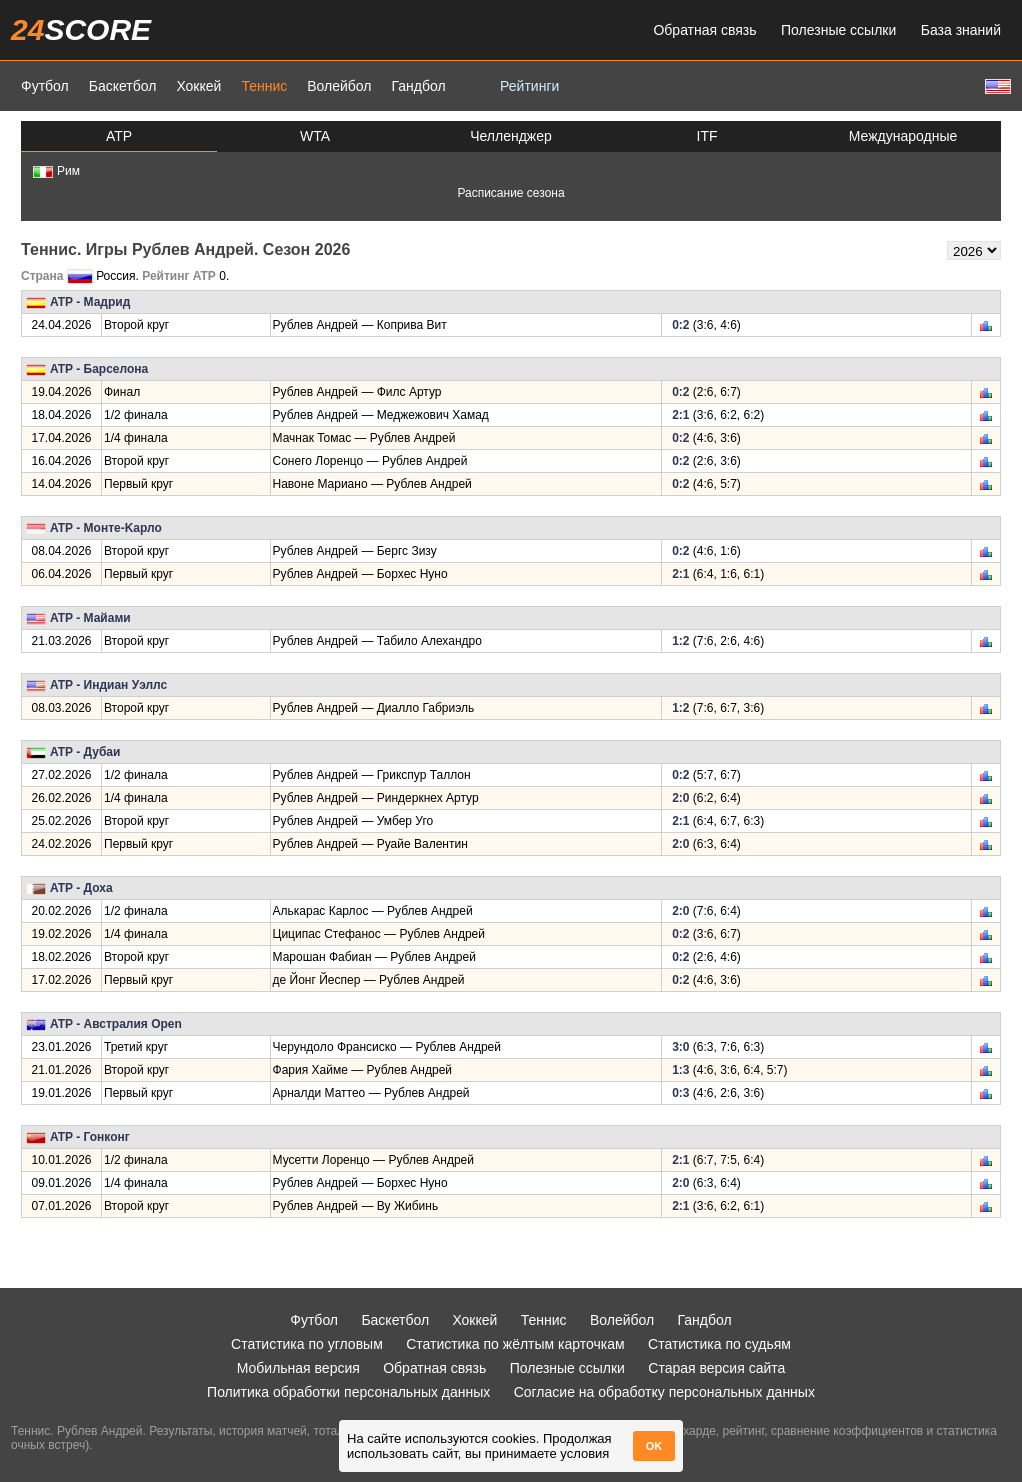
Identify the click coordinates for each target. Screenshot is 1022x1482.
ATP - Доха (81, 888)
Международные (903, 136)
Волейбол (339, 86)
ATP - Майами (90, 618)
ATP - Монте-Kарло (106, 528)
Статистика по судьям (719, 1344)
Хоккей (198, 86)
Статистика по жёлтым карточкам (515, 1344)
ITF (707, 136)
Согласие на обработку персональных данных (664, 1392)
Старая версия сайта (716, 1368)
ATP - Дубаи (85, 752)
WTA (315, 136)
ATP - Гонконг (90, 1137)
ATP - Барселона (99, 369)
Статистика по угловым (307, 1344)
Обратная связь (704, 30)
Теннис (264, 86)
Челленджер (511, 136)
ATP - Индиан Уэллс (108, 685)
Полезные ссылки (838, 30)
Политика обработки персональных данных (348, 1392)
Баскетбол (123, 86)
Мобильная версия (298, 1368)
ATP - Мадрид (90, 302)
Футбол (45, 86)
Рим (56, 171)
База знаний (961, 30)
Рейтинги (529, 86)
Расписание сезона (510, 193)
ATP (119, 136)
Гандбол (418, 86)
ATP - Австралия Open (116, 1024)
